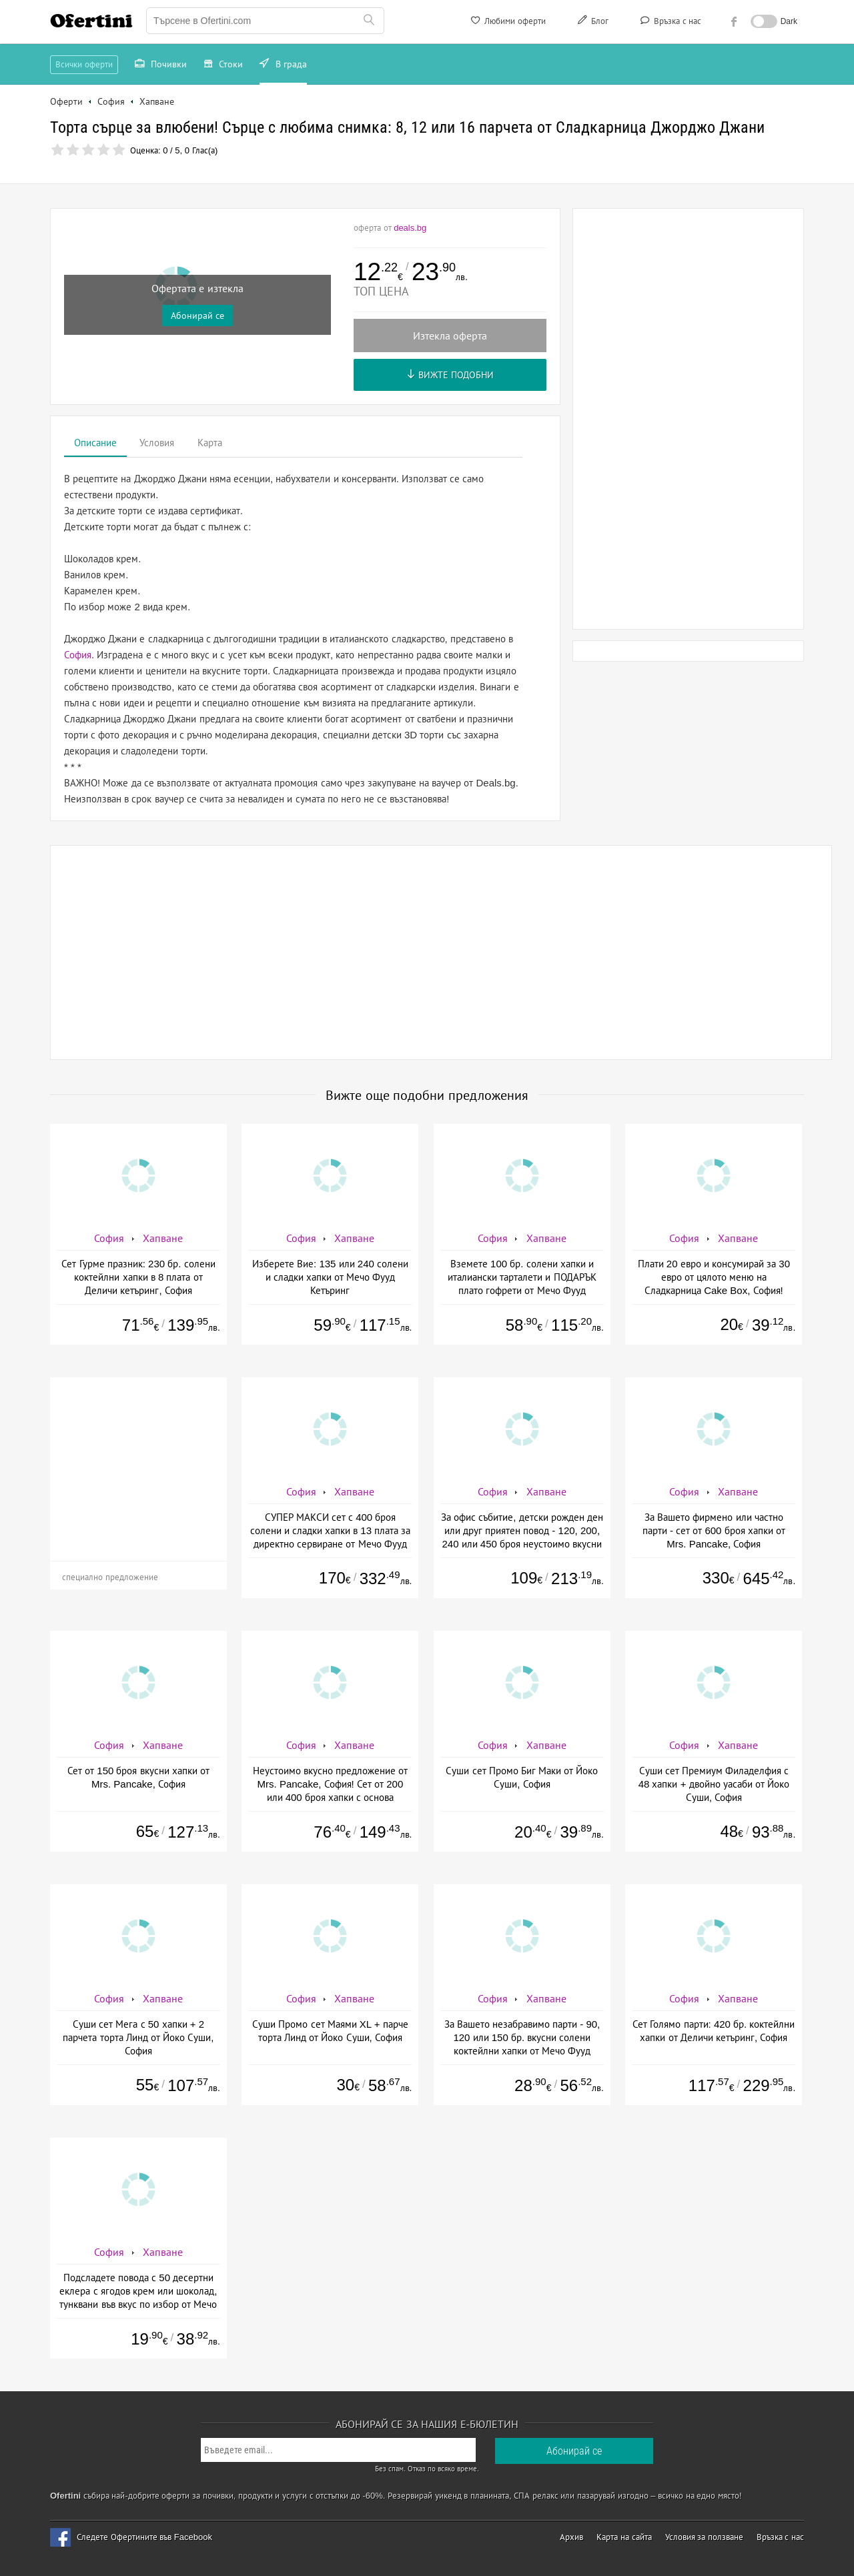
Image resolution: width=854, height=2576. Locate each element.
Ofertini (91, 21)
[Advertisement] (688, 419)
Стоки (223, 65)
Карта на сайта (623, 2537)
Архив (571, 2537)
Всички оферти (84, 64)
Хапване (163, 1238)
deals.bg (410, 228)
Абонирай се (197, 315)
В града (283, 65)
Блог (591, 22)
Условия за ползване (704, 2537)
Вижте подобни (450, 375)
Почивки (161, 65)
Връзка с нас (669, 22)
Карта (209, 442)
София (77, 654)
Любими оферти (507, 22)
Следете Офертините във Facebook (144, 2537)
